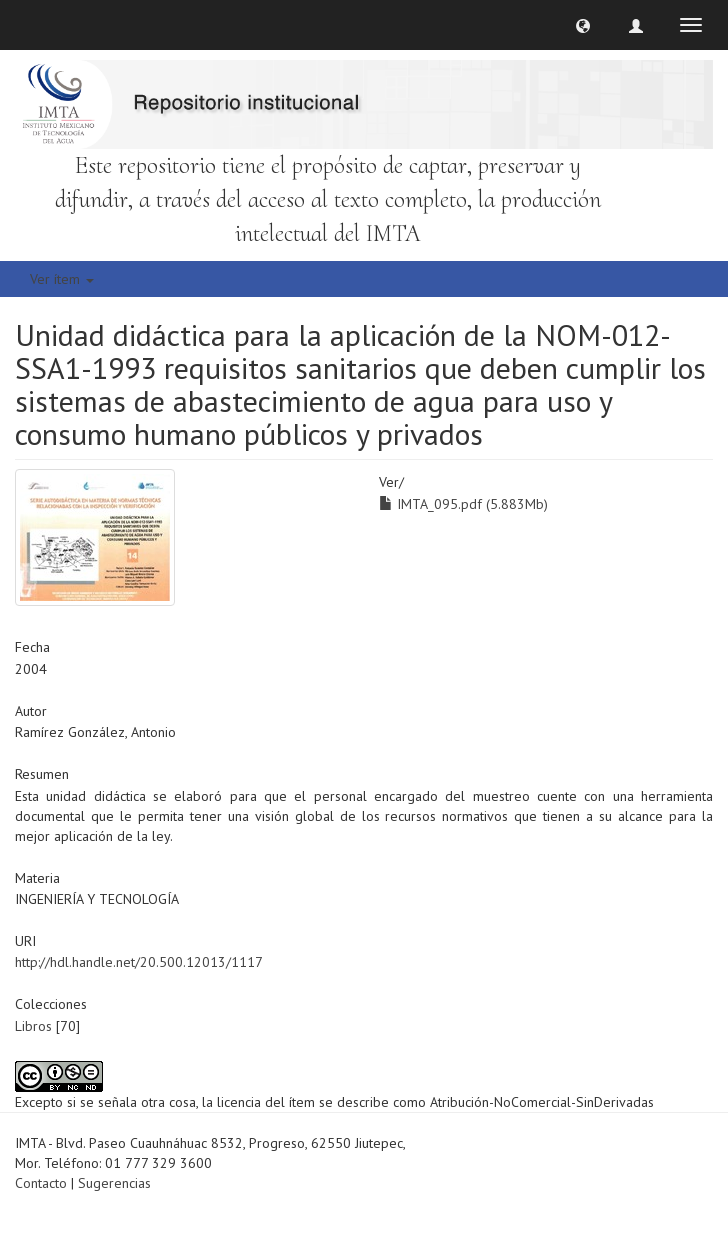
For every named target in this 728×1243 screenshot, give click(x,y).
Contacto (41, 1183)
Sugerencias (114, 1183)
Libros (33, 1026)
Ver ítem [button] (62, 279)
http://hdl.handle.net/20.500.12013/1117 (139, 962)
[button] (583, 25)
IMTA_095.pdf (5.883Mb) (463, 504)
